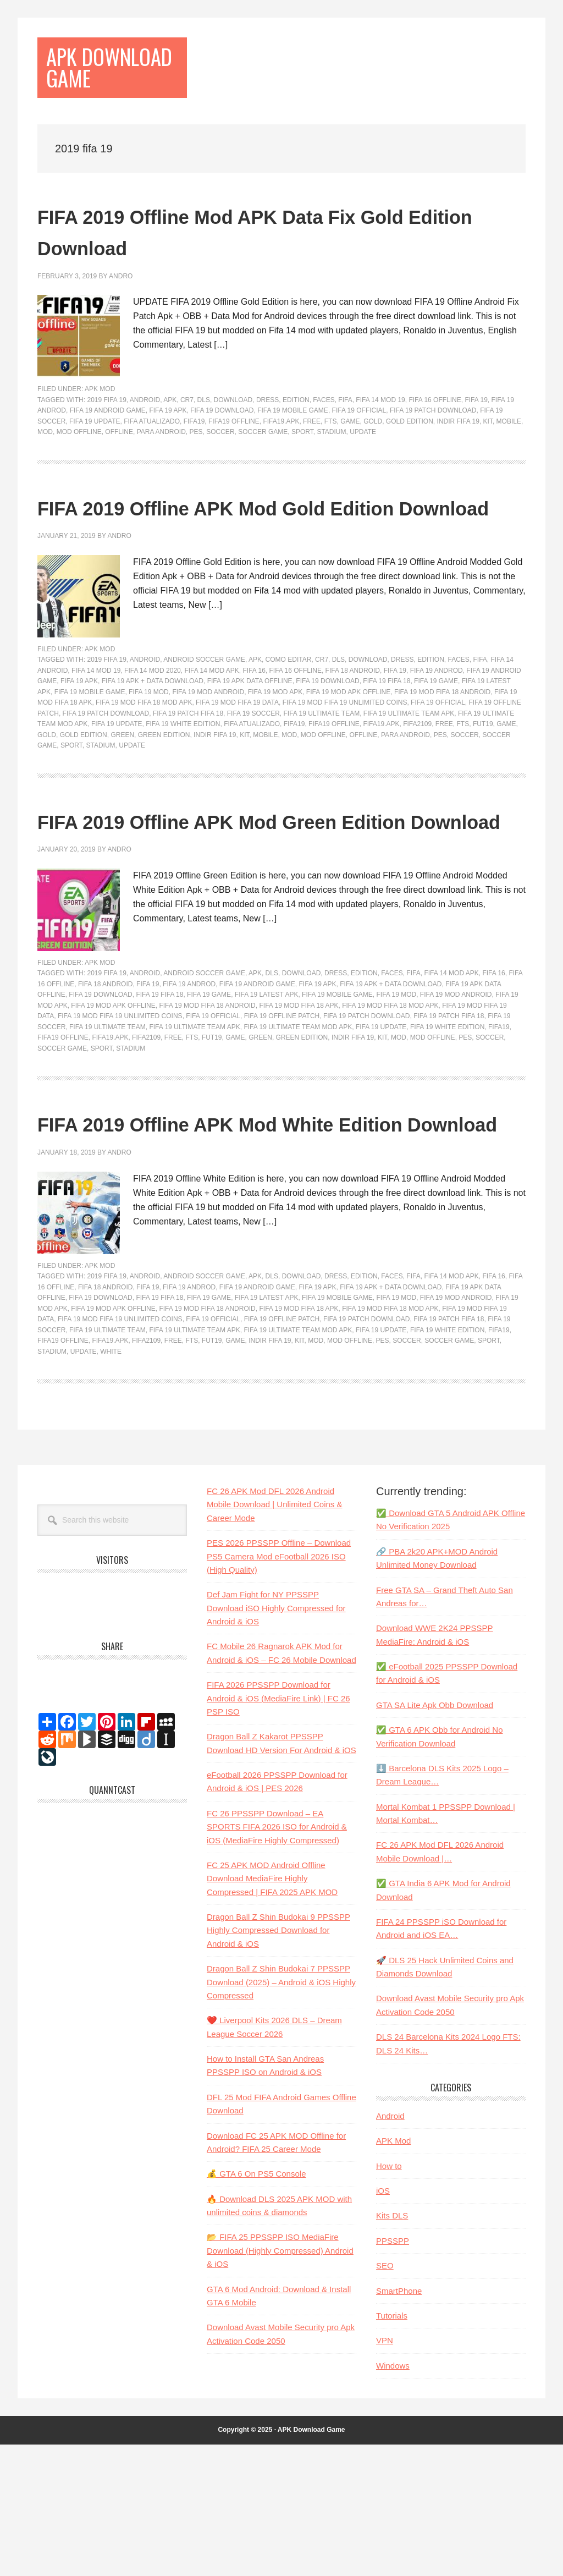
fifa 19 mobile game (292, 447)
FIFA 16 (254, 739)
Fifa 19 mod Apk (275, 760)
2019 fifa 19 (106, 436)
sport (302, 469)
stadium (331, 469)
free (312, 458)
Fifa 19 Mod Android (208, 760)
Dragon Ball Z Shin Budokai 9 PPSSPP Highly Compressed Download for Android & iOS (278, 2062)
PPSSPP (392, 2372)
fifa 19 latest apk (267, 1094)
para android (161, 469)
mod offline (79, 469)
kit (488, 458)
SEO (385, 2397)
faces (323, 436)
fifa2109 (417, 792)
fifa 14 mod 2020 (152, 739)
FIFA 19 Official (359, 447)
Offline (119, 469)
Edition (296, 436)
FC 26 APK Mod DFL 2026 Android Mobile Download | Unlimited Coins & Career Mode (275, 1636)
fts (330, 458)
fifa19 (194, 458)
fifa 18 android (352, 739)
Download (233, 436)
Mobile (508, 458)
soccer (220, 469)
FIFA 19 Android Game (108, 447)
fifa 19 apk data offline (249, 749)
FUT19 (483, 792)
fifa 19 (476, 436)
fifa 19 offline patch (282, 1116)
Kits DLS (392, 2347)
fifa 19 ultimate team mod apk (298, 1127)
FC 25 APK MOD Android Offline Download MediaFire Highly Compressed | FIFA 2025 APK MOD (272, 2010)
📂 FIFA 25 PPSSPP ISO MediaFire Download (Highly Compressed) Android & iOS (280, 2382)
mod (45, 469)
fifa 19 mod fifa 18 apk (298, 1106)
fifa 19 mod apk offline (348, 760)
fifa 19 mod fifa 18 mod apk (144, 771)
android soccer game (204, 728)
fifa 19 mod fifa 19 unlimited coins (345, 771)
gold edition (409, 458)
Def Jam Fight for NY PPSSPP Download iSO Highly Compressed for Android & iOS (276, 1740)
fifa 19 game (436, 749)
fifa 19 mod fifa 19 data (237, 771)
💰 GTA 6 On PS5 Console (256, 2305)
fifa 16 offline (435, 436)
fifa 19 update (94, 458)
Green (122, 803)
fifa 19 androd (436, 739)
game (350, 458)
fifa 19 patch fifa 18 (188, 782)
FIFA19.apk (281, 458)
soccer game (263, 469)
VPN (384, 2472)
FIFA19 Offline (234, 458)
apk (169, 436)
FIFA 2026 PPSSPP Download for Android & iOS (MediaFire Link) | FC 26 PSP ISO (278, 1829)
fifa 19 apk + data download (152, 749)
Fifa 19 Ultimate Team (321, 782)
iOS (383, 2322)
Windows (393, 2497)
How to (389, 2297)
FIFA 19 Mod (149, 760)
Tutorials (391, 2447)
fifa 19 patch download (433, 447)
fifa (345, 436)
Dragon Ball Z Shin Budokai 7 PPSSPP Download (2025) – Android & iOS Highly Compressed (281, 2113)
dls (203, 436)
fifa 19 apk (167, 447)
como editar (289, 728)
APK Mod (100, 426)
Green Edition (164, 803)
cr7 (187, 436)
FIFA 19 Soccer (253, 782)
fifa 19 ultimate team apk (408, 782)
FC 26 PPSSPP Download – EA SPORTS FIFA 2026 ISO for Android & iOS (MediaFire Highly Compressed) (277, 1958)
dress (267, 436)
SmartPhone (399, 2422)
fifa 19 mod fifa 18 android (442, 760)
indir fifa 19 (458, 458)
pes (196, 469)
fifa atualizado (152, 458)
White (111, 1483)
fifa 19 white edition (183, 792)
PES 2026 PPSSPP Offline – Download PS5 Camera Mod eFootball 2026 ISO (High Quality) (279, 1687)
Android (145, 436)
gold (372, 458)
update (363, 469)
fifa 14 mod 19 (380, 436)
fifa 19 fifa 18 (386, 749)
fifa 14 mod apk (211, 739)
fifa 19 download (221, 447)
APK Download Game (102, 85)
